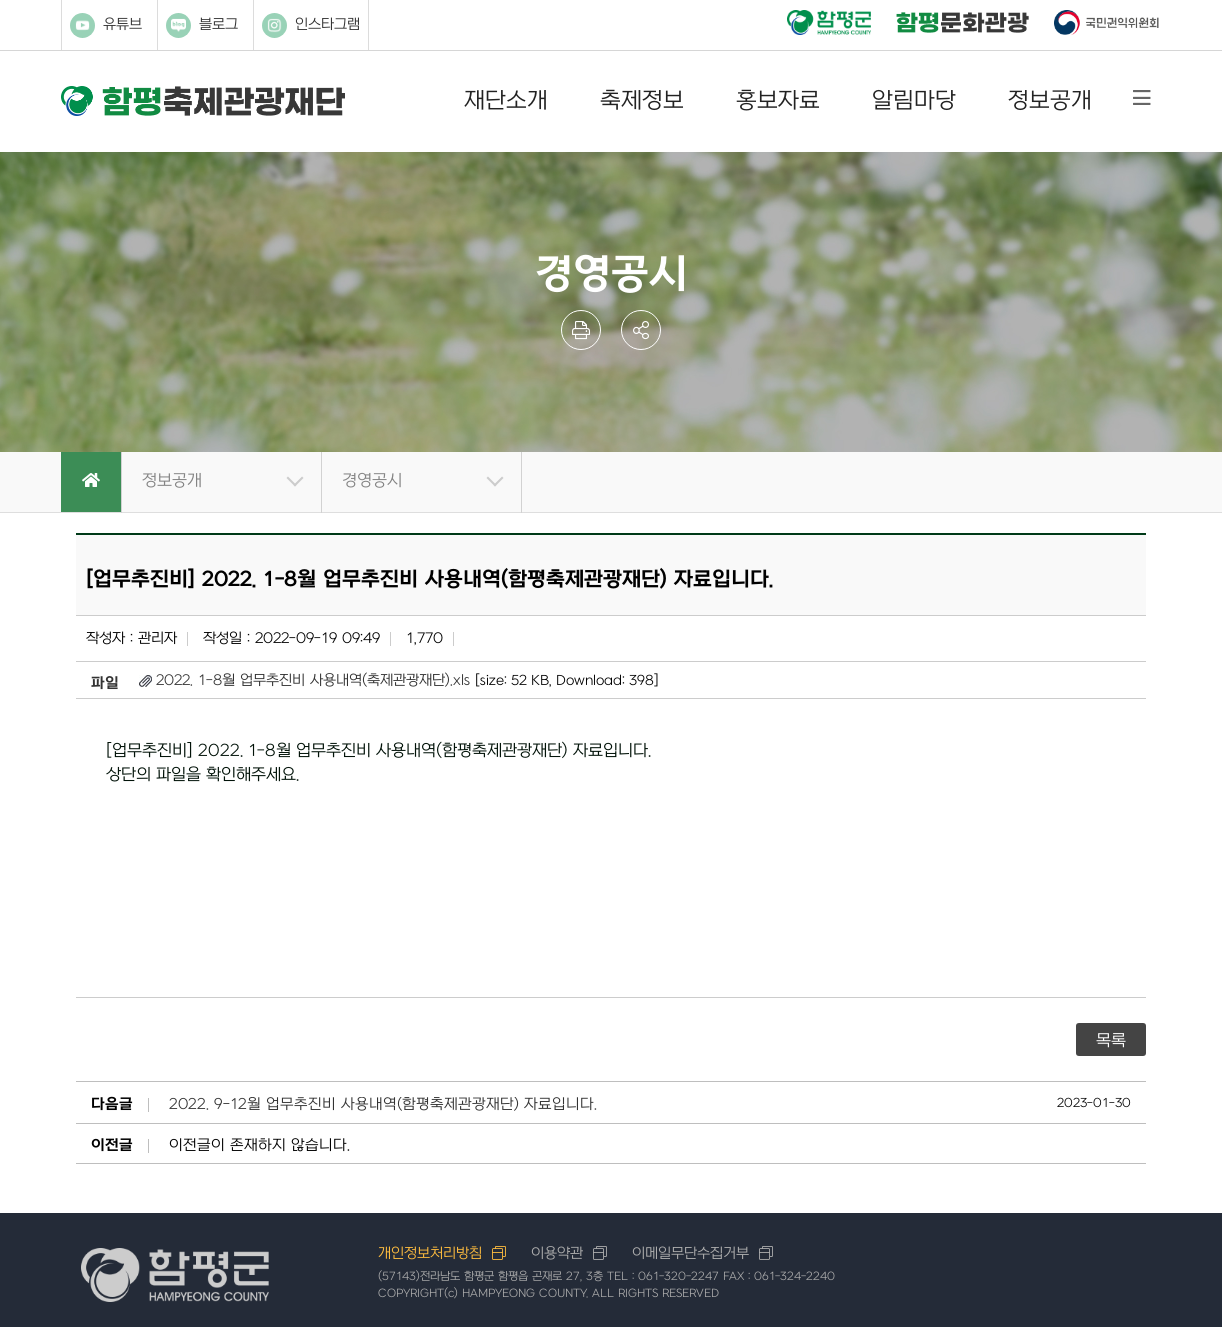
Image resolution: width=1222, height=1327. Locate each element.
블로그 (202, 25)
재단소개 (506, 101)
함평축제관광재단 (203, 101)
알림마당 (914, 101)
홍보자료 (778, 101)
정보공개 (1050, 101)
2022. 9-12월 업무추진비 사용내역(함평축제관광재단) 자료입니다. (383, 1105)
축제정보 (642, 101)
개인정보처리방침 (430, 1253)
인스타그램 (311, 25)
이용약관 (557, 1253)
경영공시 (372, 481)
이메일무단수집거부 (690, 1253)
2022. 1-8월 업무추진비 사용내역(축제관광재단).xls (313, 680)
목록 (1111, 1041)
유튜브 (106, 25)
